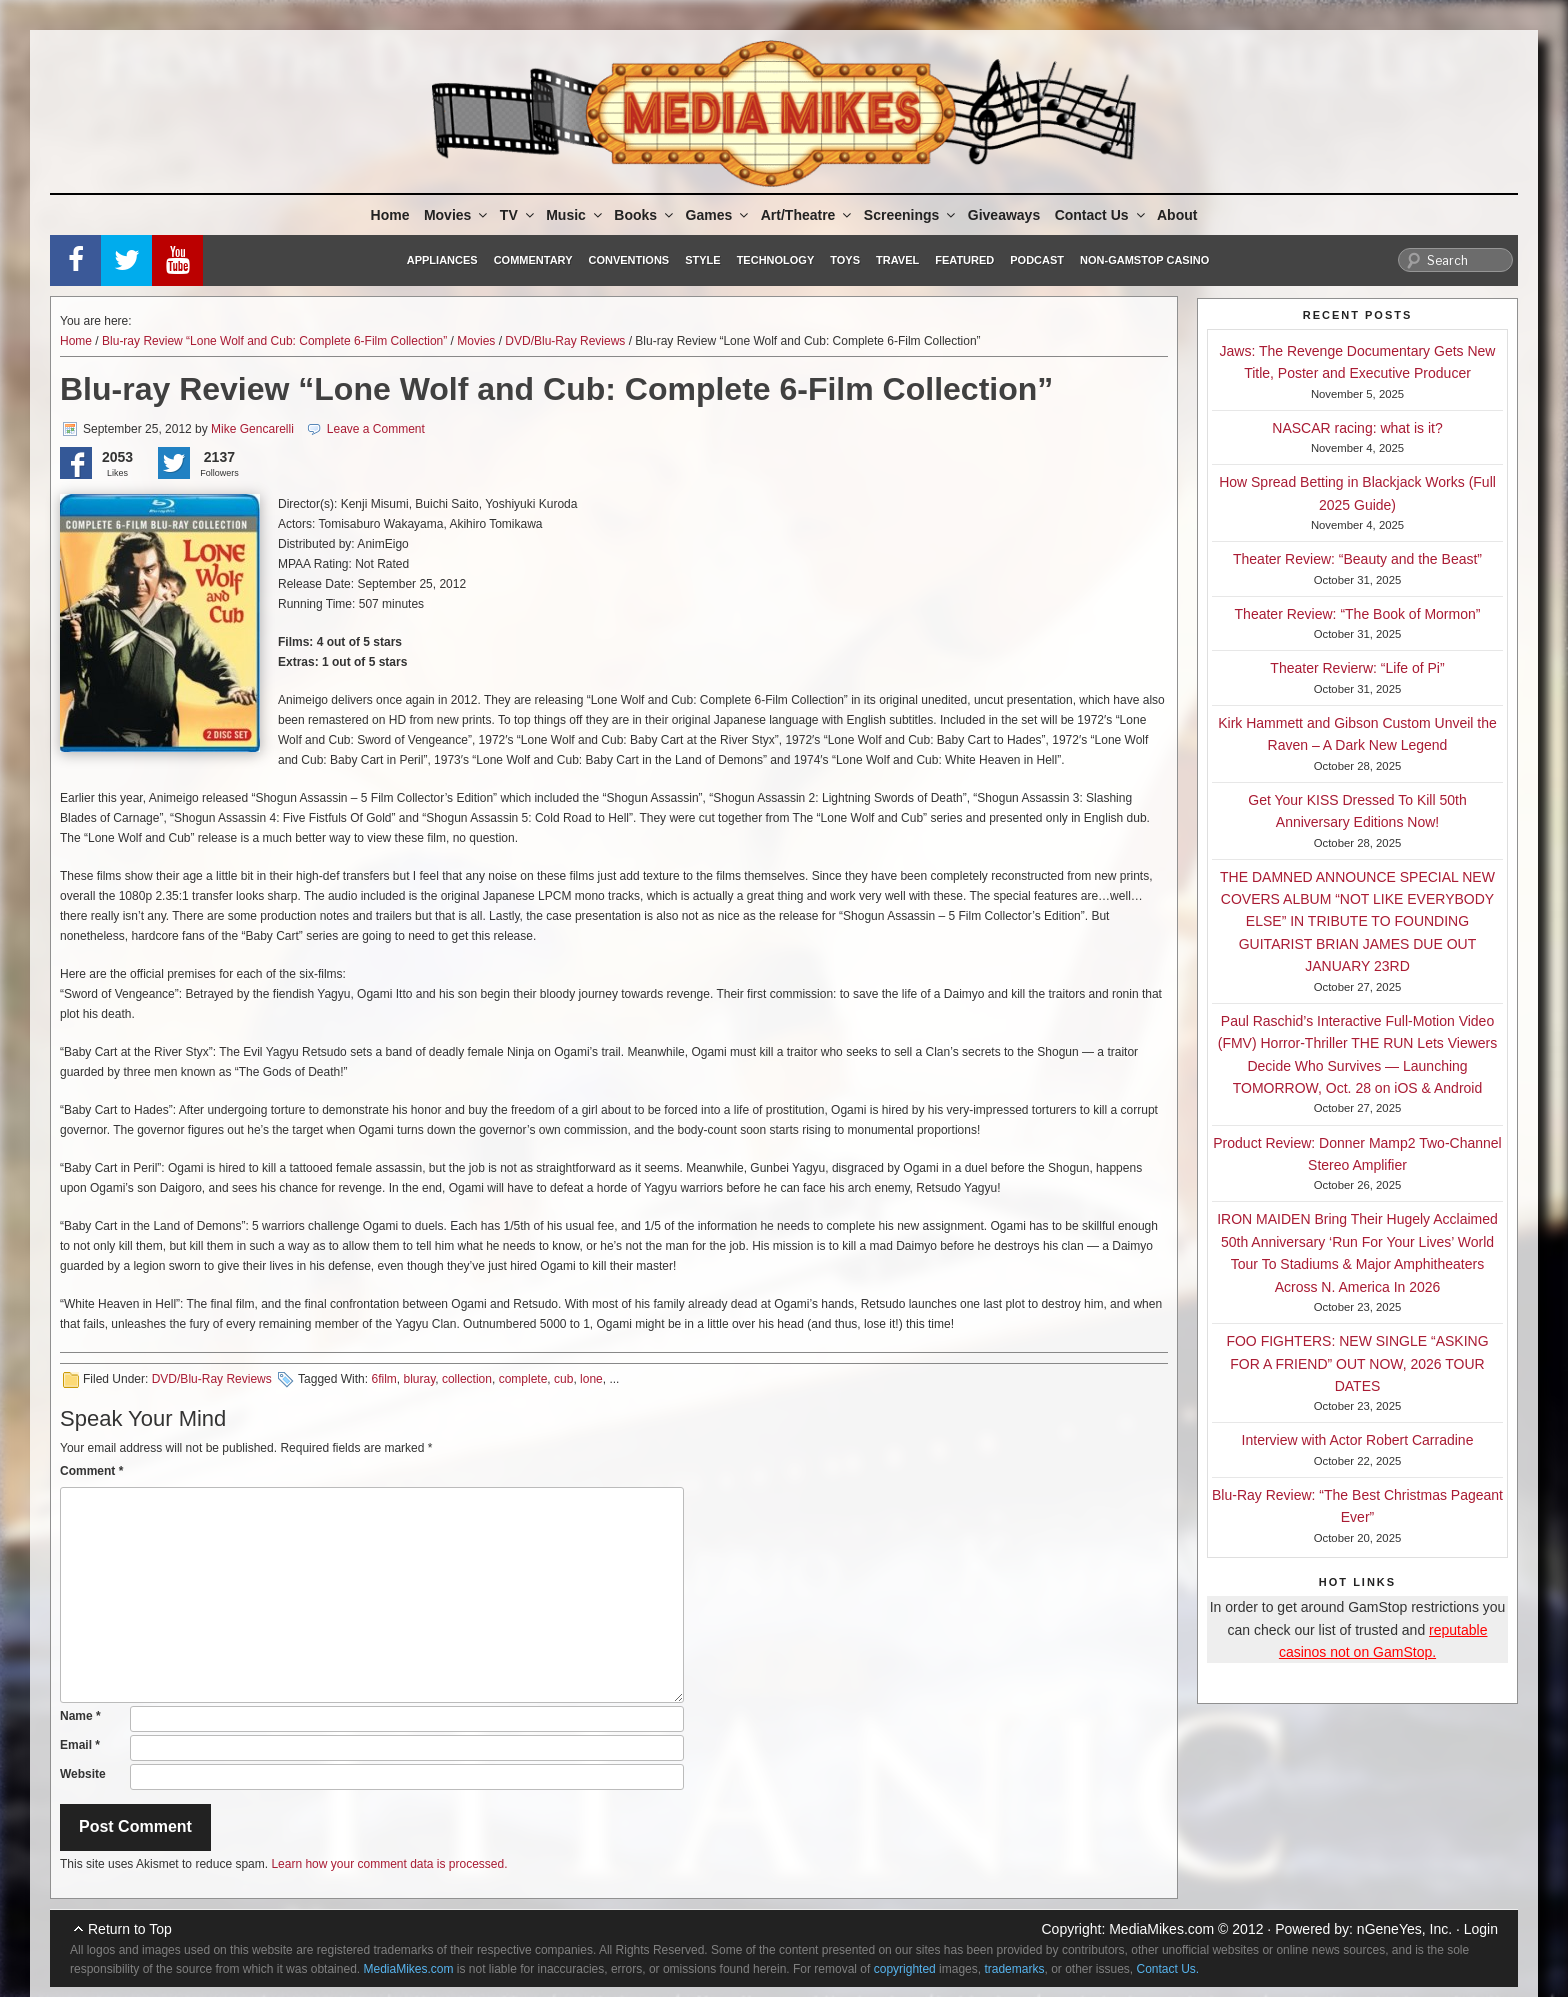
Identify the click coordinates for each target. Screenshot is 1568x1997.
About (1177, 215)
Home (390, 215)
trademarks (1014, 1969)
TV (518, 215)
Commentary (533, 260)
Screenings (911, 215)
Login (1481, 1929)
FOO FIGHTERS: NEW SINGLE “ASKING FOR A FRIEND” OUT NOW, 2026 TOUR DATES (1357, 1363)
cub (563, 1379)
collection (467, 1379)
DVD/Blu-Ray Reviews (565, 341)
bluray (419, 1379)
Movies (457, 215)
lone (591, 1379)
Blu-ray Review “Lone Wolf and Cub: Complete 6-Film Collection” (274, 341)
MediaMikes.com (1161, 1929)
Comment (91, 1471)
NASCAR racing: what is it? (1357, 428)
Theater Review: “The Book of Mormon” (1358, 614)
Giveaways (1004, 215)
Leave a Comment (376, 429)
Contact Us (1101, 215)
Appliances (442, 260)
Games (719, 215)
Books (645, 215)
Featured (964, 260)
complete (523, 1379)
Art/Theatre (808, 215)
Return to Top (130, 1929)
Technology (776, 260)
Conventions (628, 260)
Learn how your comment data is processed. (389, 1864)
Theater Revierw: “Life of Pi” (1357, 668)
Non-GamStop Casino (1144, 260)
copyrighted (905, 1969)
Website (83, 1774)
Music (575, 215)
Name (80, 1716)
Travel (897, 260)
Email (80, 1745)
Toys (845, 260)
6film (383, 1379)
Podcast (1037, 260)
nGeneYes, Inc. (1404, 1929)
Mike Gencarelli (252, 429)
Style (702, 260)
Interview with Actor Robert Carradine (1358, 1440)
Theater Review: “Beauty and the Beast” (1357, 559)
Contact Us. (1168, 1969)
